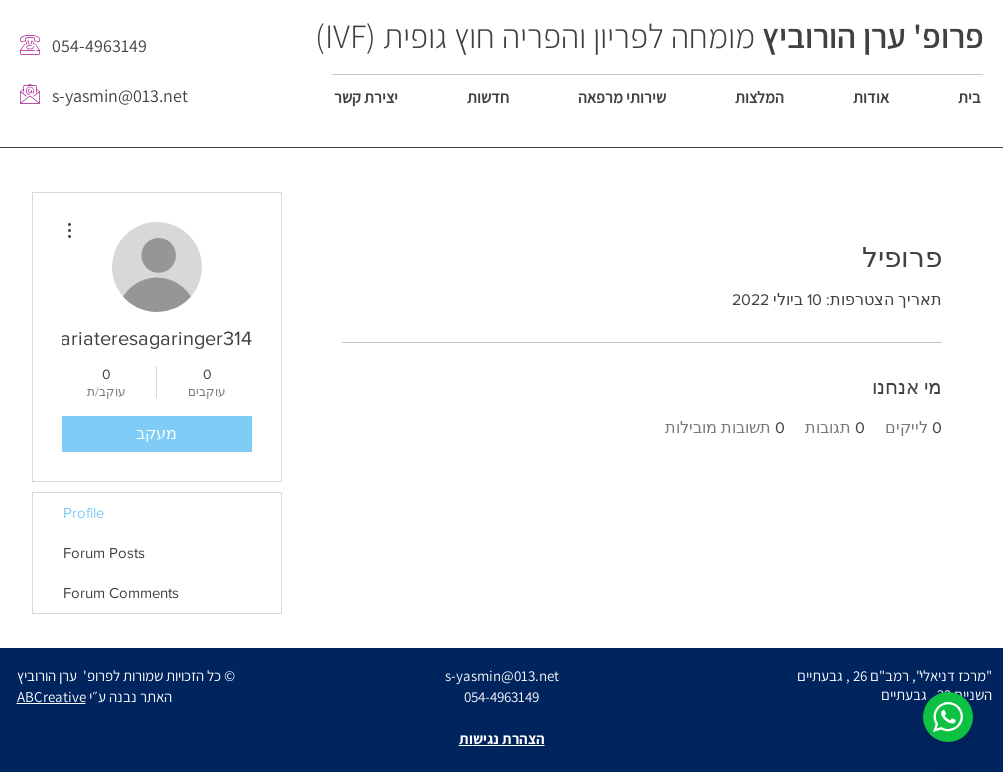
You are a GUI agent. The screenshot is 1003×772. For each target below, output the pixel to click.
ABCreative (51, 696)
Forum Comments (121, 592)
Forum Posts (104, 552)
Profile (83, 512)
